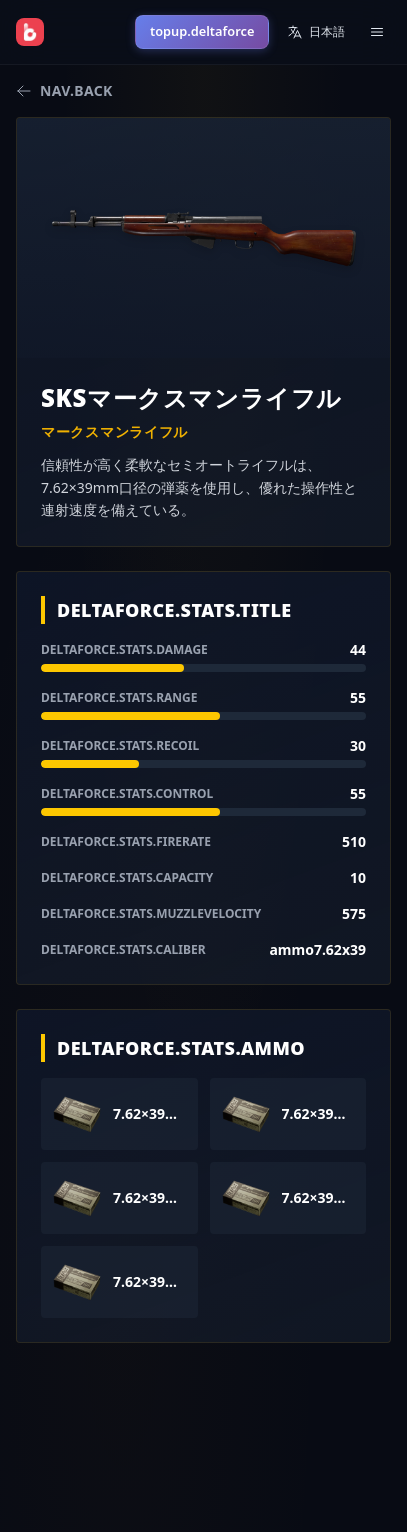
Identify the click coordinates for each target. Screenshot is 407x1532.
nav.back (64, 90)
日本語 (316, 31)
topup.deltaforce (202, 31)
